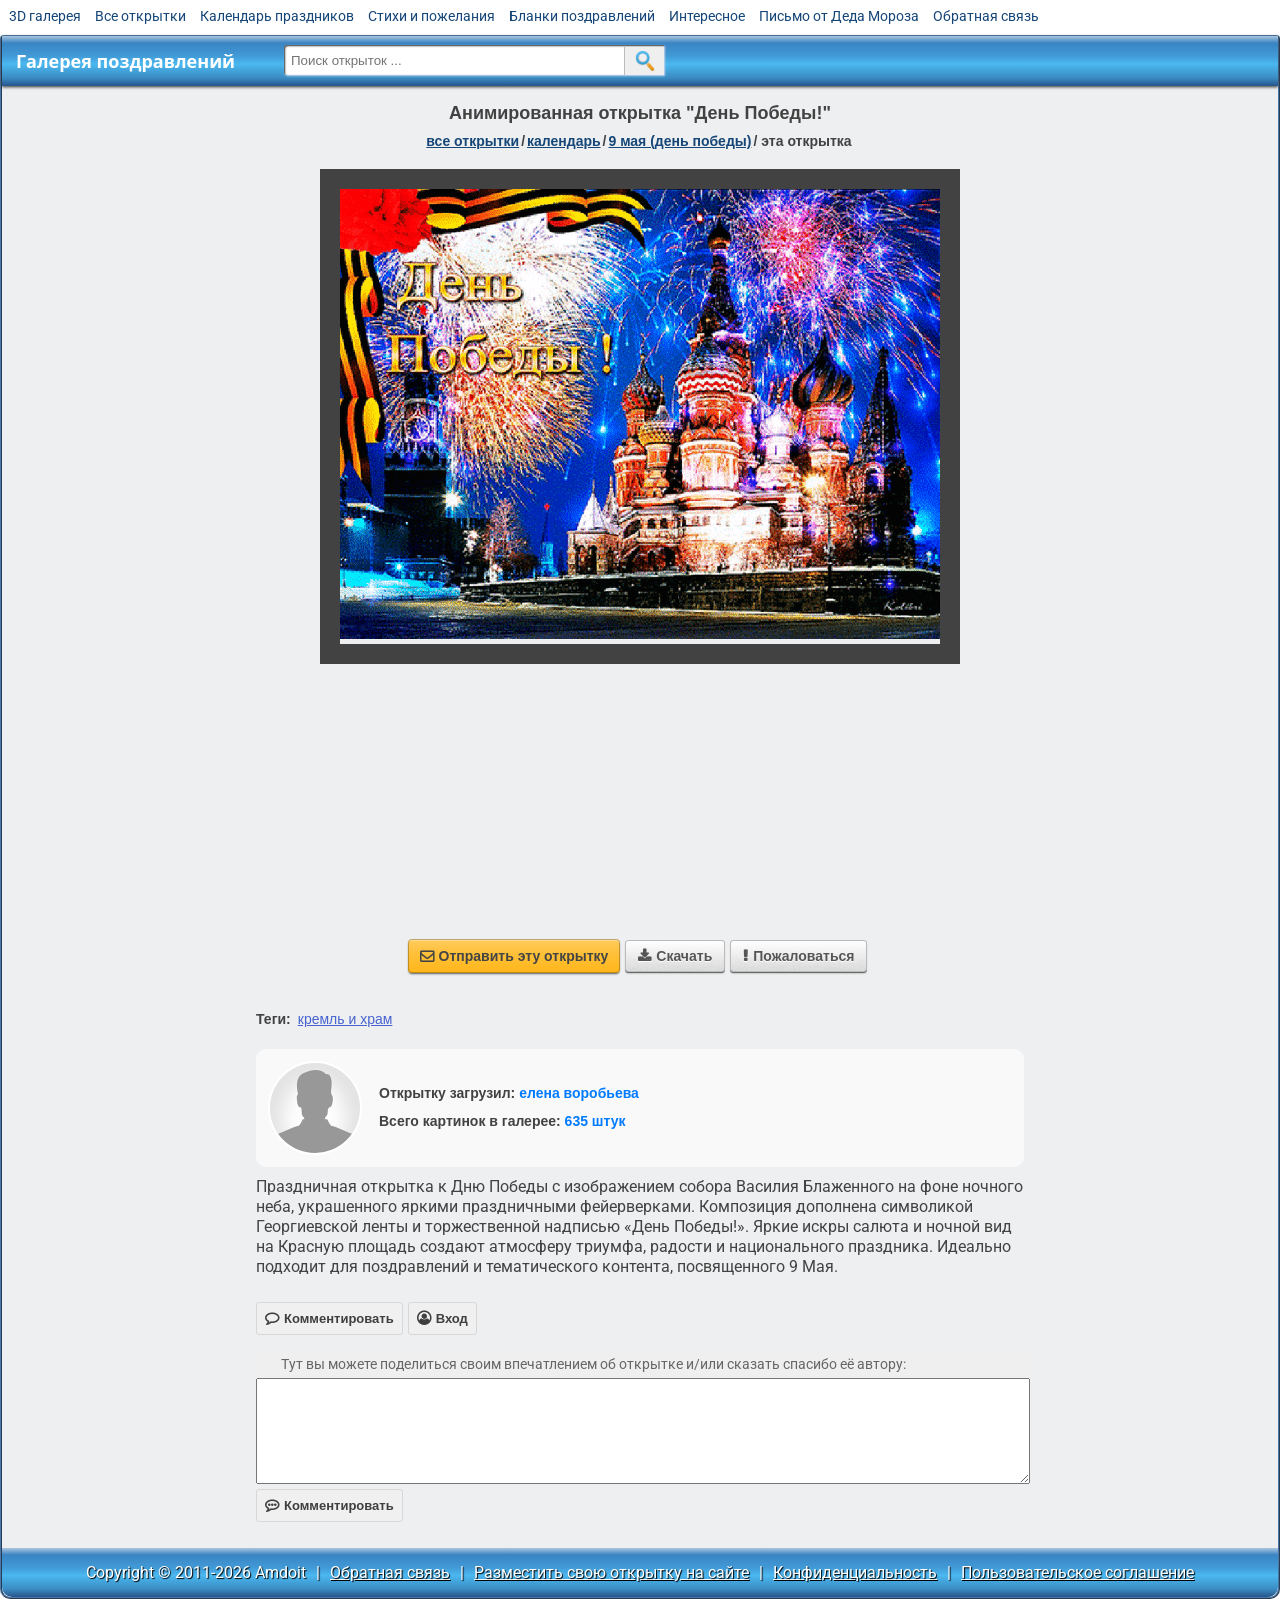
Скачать (675, 956)
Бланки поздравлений (582, 16)
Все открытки (140, 16)
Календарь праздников (277, 16)
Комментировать (329, 1505)
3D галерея (45, 16)
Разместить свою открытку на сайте (611, 1572)
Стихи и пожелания (431, 16)
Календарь (564, 141)
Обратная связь (986, 16)
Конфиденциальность (855, 1572)
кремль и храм (345, 1019)
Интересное (707, 16)
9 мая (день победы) (679, 141)
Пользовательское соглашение (1077, 1572)
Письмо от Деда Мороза (839, 16)
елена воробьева (579, 1093)
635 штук (595, 1121)
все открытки (472, 141)
